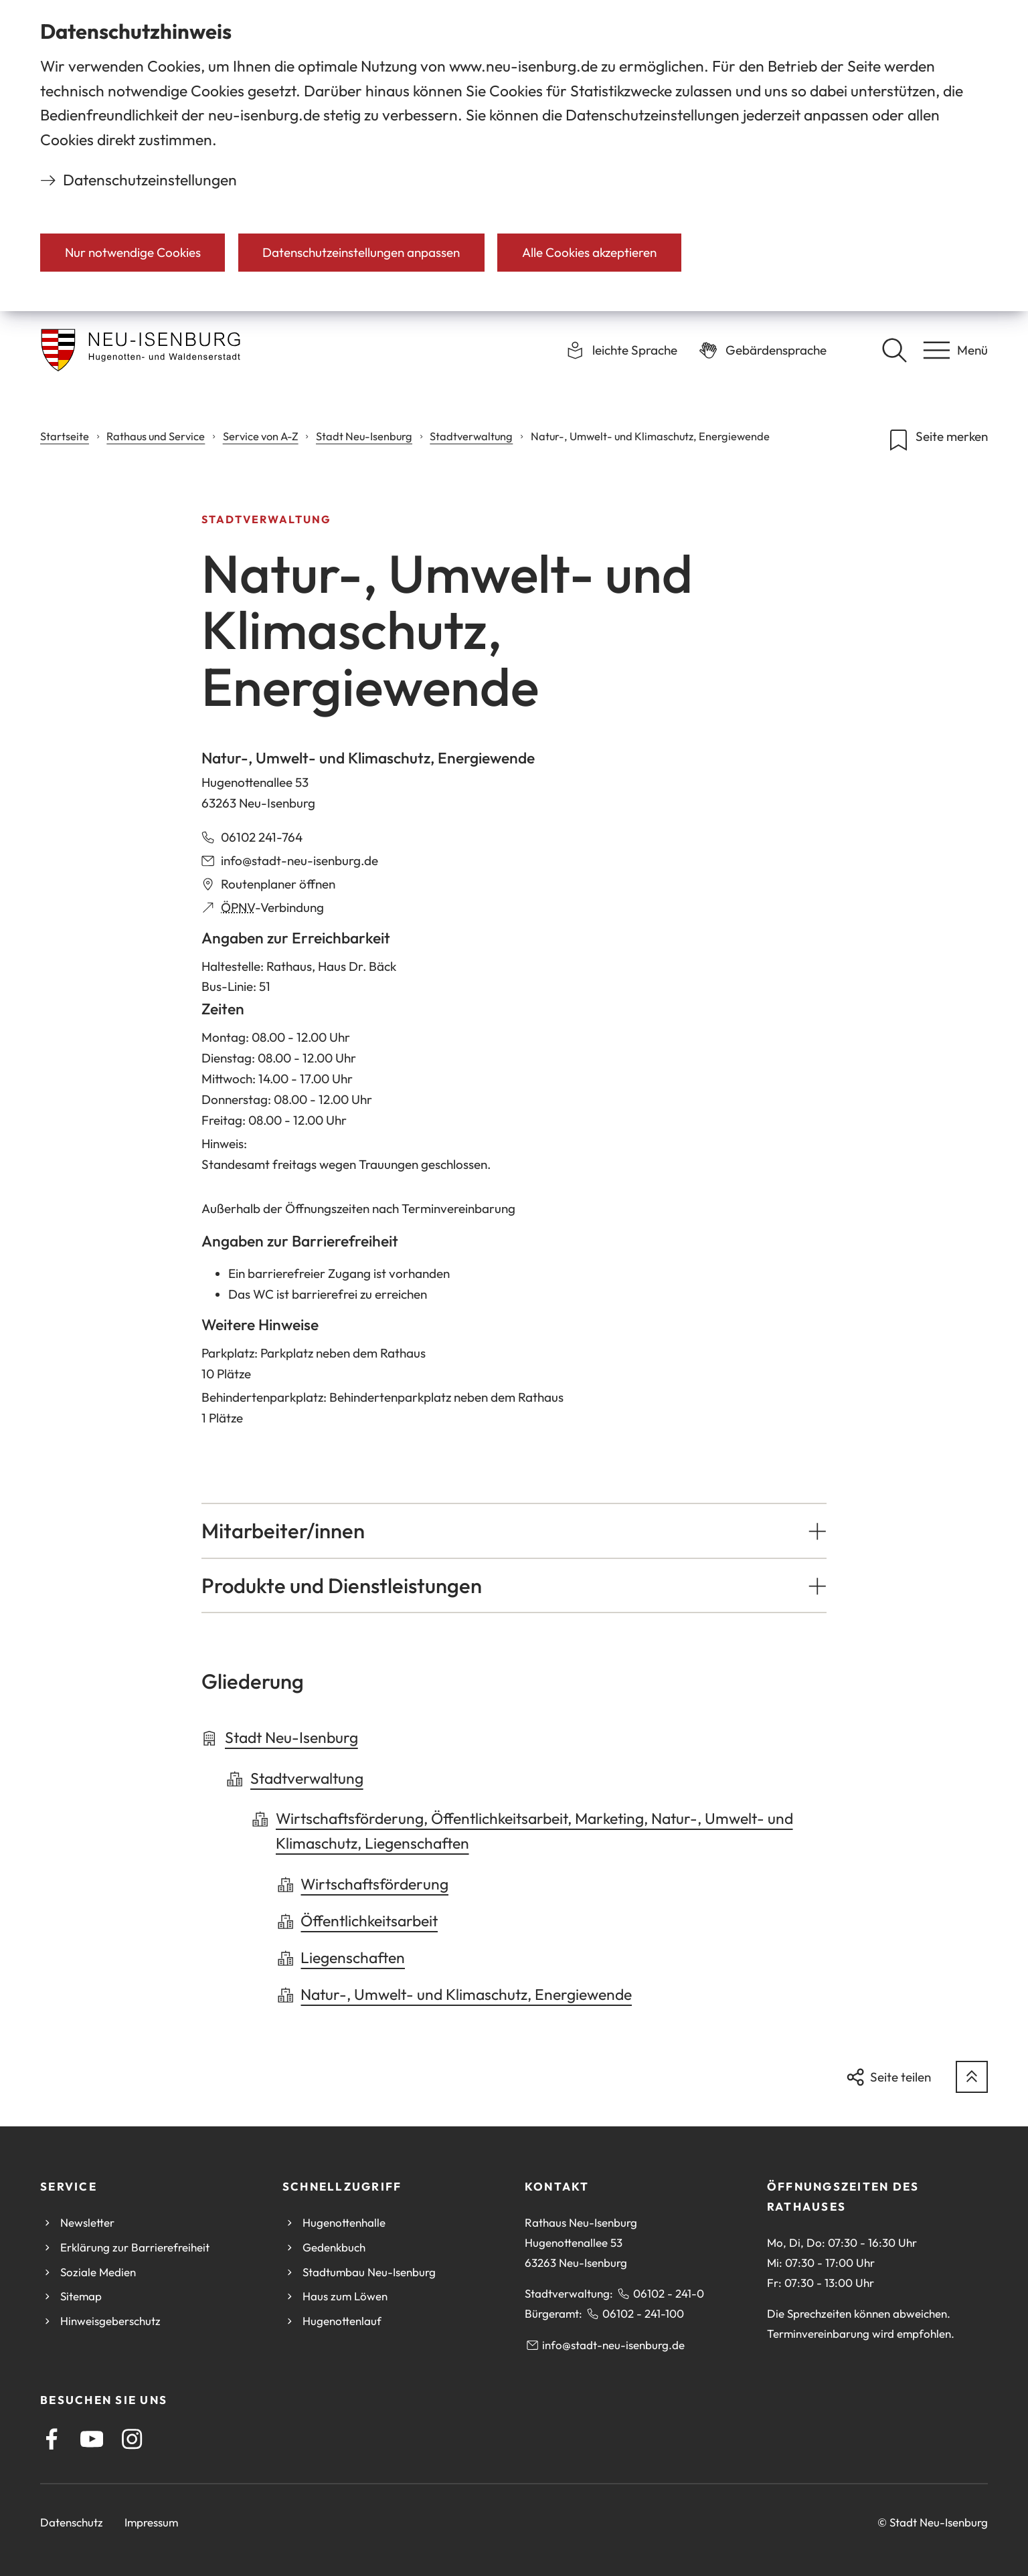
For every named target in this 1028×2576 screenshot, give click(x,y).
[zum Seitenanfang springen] (972, 2077)
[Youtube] (91, 2438)
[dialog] (514, 155)
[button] (513, 1531)
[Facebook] (51, 2438)
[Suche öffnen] (894, 350)
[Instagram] (131, 2438)
